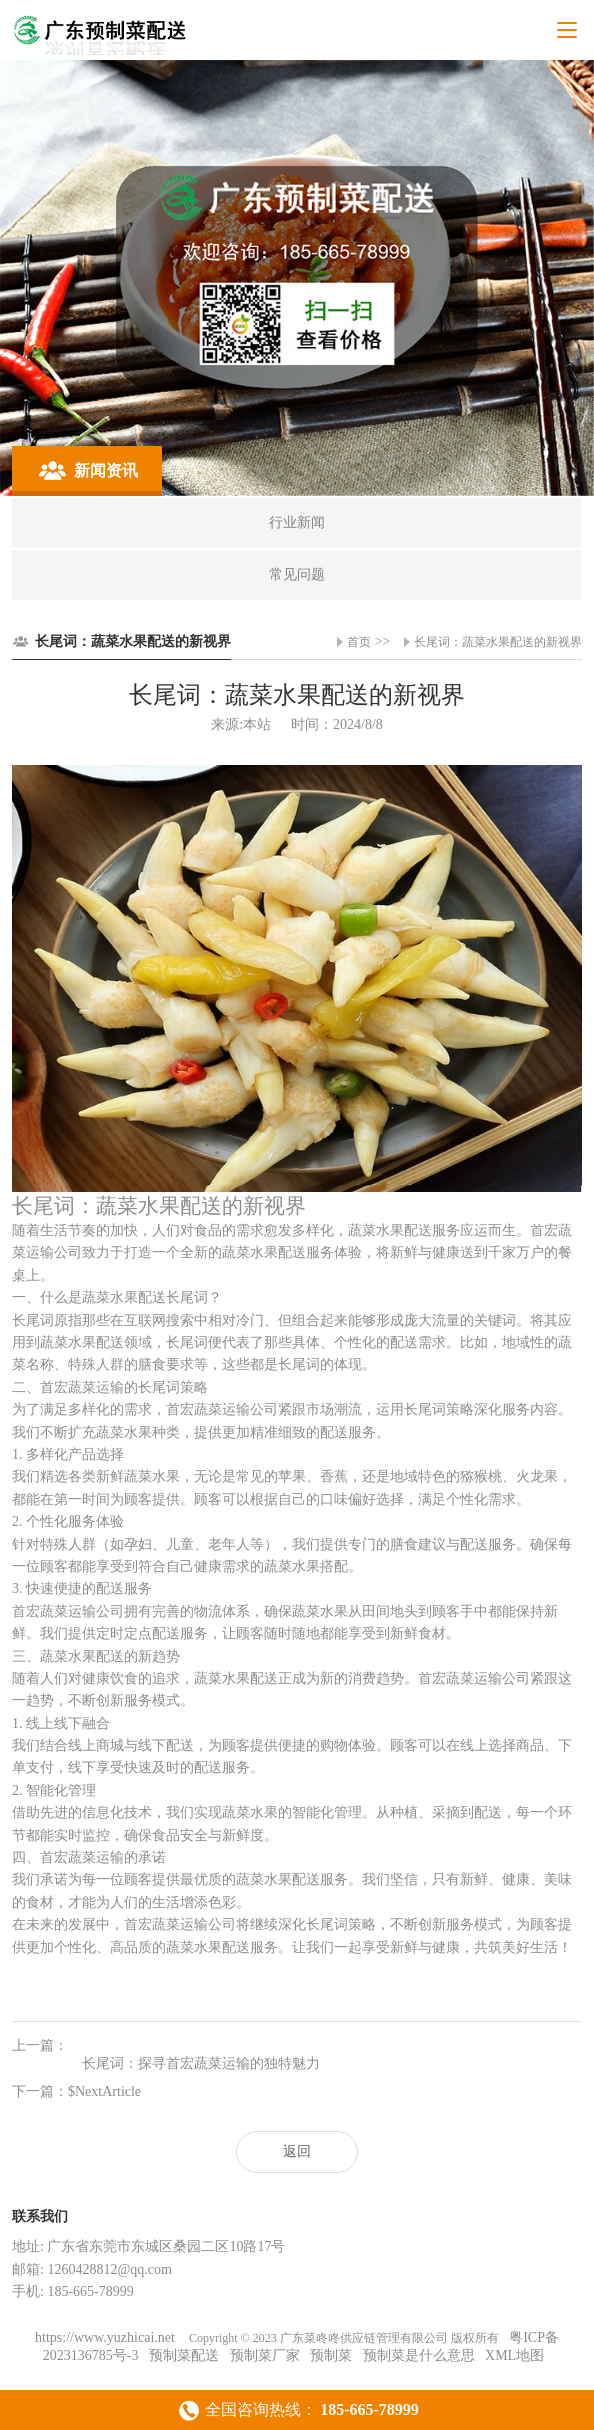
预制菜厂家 (265, 2355)
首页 (359, 642)
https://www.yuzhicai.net (106, 2337)
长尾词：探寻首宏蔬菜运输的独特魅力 (201, 2063)
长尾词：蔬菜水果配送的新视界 (498, 642)
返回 (297, 2151)
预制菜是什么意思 (419, 2355)
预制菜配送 (184, 2355)
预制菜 (331, 2355)
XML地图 (514, 2355)
